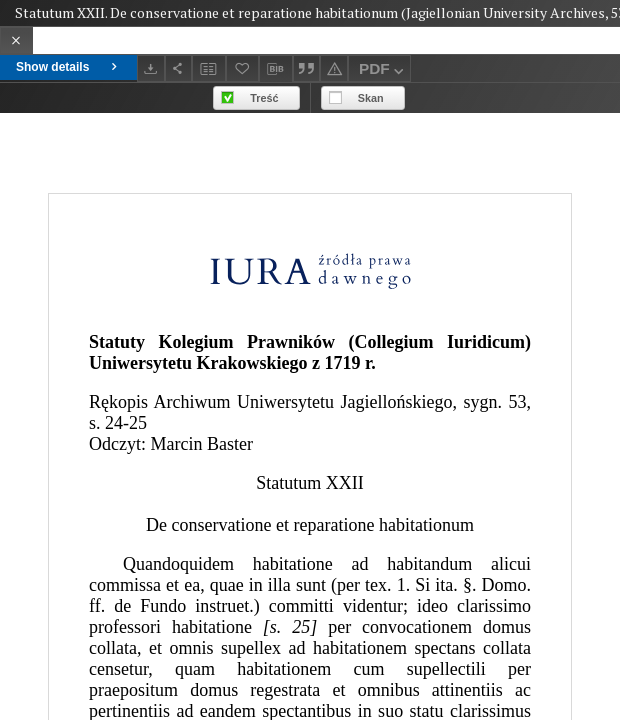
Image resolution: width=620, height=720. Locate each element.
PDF (383, 71)
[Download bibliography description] (276, 69)
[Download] (151, 68)
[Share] (179, 68)
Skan (371, 98)
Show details (68, 67)
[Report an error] (334, 68)
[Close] (16, 40)
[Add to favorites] (243, 68)
